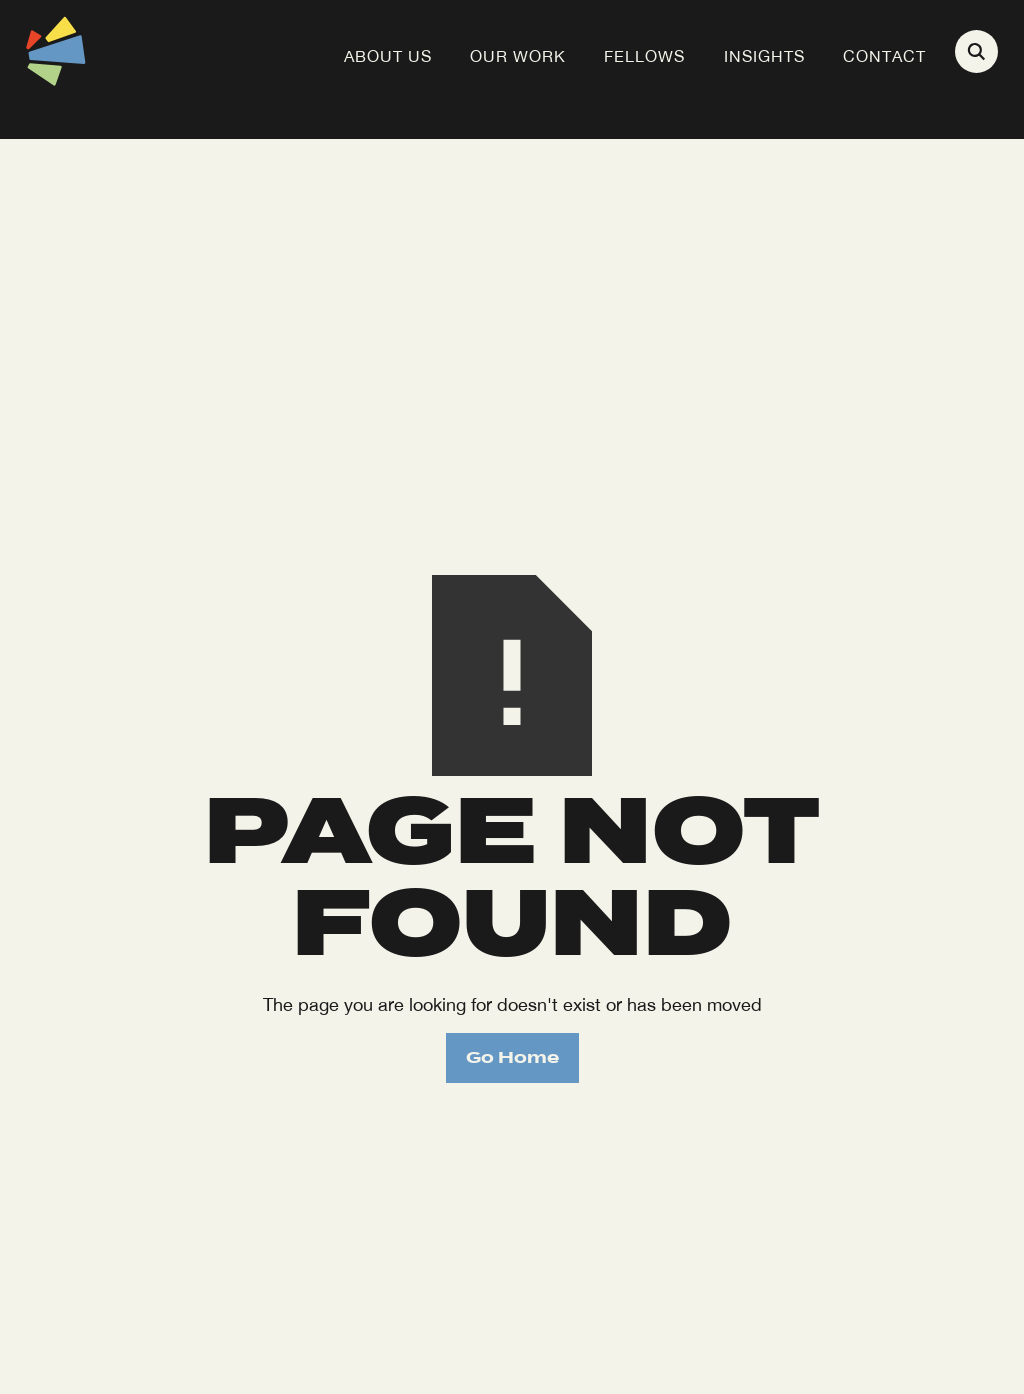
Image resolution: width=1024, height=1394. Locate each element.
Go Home (512, 1057)
